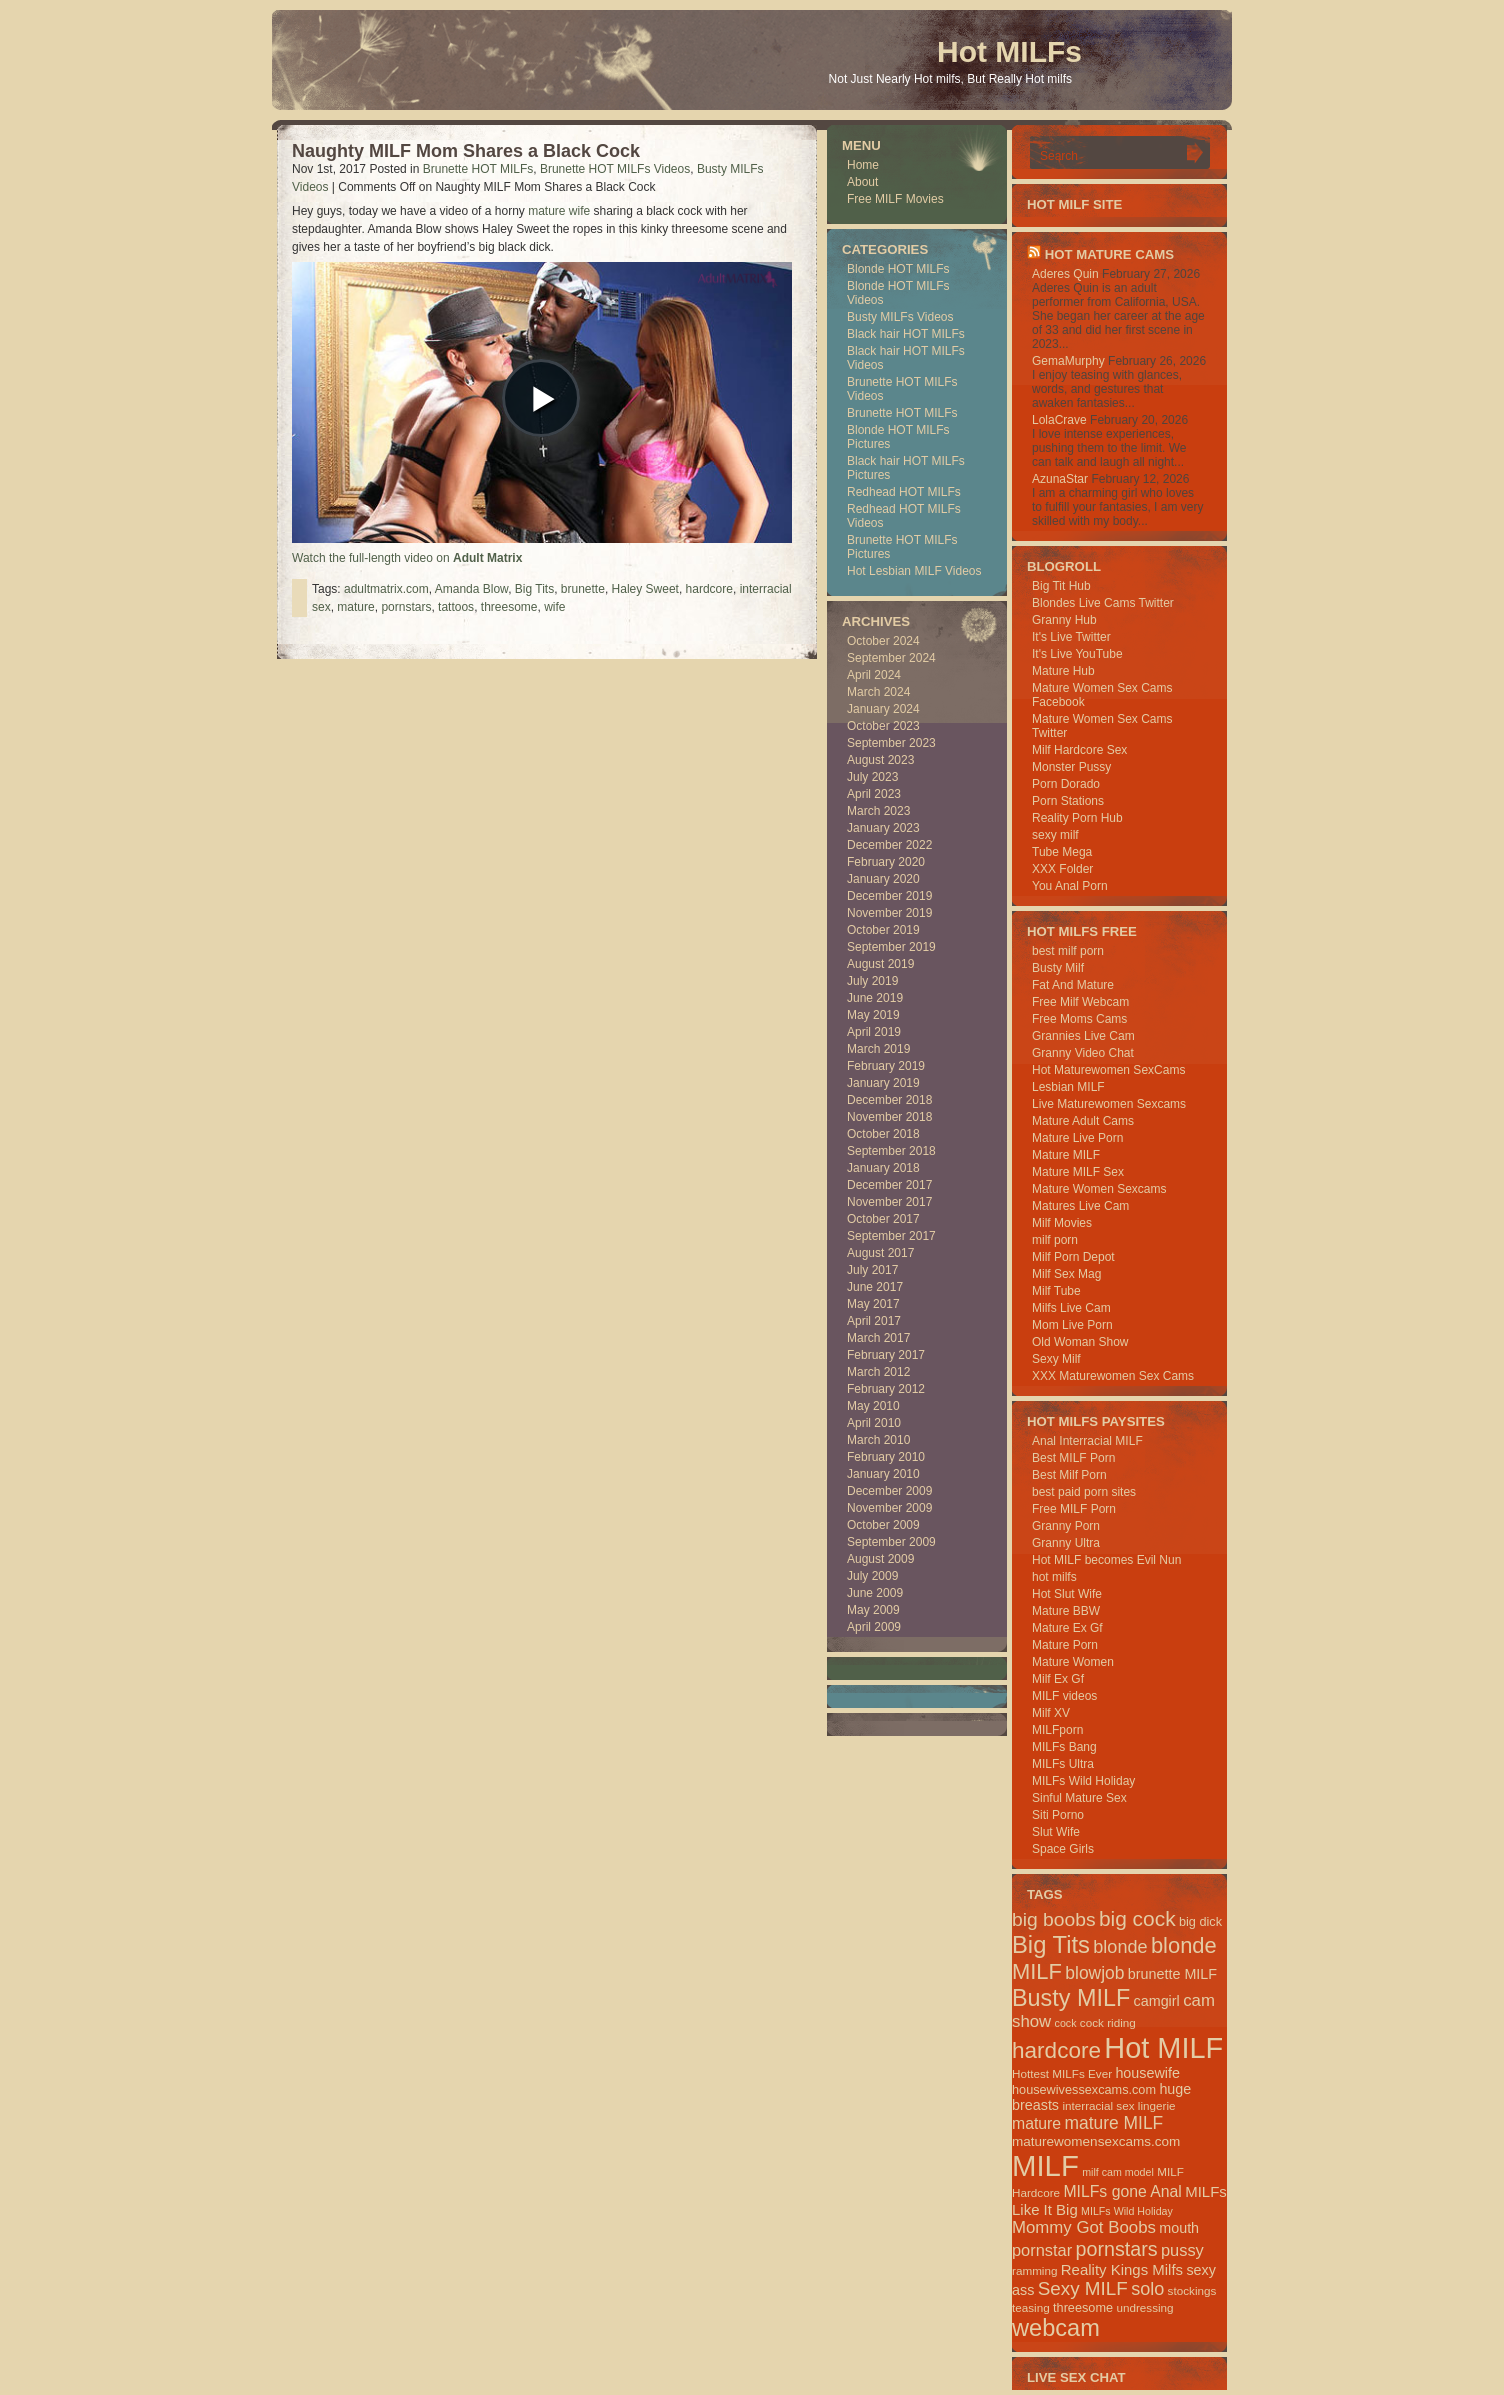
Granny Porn (1066, 1526)
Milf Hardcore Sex (1079, 750)
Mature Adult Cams (1083, 1121)
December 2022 (889, 845)
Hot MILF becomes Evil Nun (1106, 1560)
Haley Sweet (645, 589)
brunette (583, 589)
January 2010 (883, 1474)
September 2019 (891, 947)
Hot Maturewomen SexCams (1108, 1070)
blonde (1120, 1947)
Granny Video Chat (1083, 1053)
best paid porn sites (1084, 1492)
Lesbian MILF (1068, 1087)
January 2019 (883, 1083)
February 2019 (886, 1066)
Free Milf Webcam (1080, 1002)
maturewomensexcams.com (1096, 2141)
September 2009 (891, 1542)
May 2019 (873, 1015)
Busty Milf (1058, 968)
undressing (1144, 2307)
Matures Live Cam (1080, 1206)
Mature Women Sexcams (1099, 1189)
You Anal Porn (1070, 886)
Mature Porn (1065, 1645)
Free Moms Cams (1079, 1019)
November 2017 (889, 1202)
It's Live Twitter (1071, 637)
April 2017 (874, 1321)
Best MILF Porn (1073, 1458)
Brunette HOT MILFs (478, 169)
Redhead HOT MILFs (904, 492)
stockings (1192, 2290)
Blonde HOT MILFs (898, 269)
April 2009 (874, 1627)
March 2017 (878, 1338)
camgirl (1157, 2001)
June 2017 (875, 1287)
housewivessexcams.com (1084, 2089)
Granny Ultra (1066, 1543)
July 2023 (872, 777)
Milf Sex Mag (1066, 1274)
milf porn (1055, 1240)
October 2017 (883, 1219)
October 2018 (883, 1134)
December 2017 (889, 1185)
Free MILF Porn (1074, 1509)
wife (554, 607)
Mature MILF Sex (1078, 1172)
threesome (509, 607)
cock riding (1108, 2022)
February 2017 (886, 1355)
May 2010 (873, 1406)
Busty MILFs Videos (900, 317)
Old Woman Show (1080, 1342)
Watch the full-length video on (407, 558)
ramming (1034, 2270)
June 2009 (875, 1593)
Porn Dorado (1066, 784)
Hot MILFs (1009, 51)
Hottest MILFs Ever (1062, 2073)
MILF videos (1064, 1696)
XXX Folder (1062, 869)
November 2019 (889, 913)
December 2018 (889, 1100)
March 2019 (878, 1049)
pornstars (406, 607)
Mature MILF (1066, 1155)
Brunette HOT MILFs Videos (615, 169)
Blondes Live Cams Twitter (1103, 603)
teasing (1031, 2307)
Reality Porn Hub (1077, 818)
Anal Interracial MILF (1087, 1441)
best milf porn (1068, 951)
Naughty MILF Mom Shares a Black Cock (466, 151)
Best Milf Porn (1069, 1475)
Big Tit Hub (1061, 586)
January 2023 (883, 828)
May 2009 (873, 1610)
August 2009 (880, 1559)
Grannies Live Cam (1083, 1036)
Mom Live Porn (1072, 1325)
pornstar (1042, 2250)
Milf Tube (1056, 1291)
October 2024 (883, 641)
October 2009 (883, 1525)
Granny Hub (1064, 620)
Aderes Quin (1065, 274)
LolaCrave (1059, 420)
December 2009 (889, 1491)
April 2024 (874, 675)
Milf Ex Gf (1058, 1679)
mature (355, 607)
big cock (1137, 1918)
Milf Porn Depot (1073, 1257)
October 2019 (883, 930)
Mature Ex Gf (1067, 1628)
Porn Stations (1068, 801)
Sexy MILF (1083, 2288)
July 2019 (872, 981)
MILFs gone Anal (1122, 2191)
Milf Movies (1062, 1223)
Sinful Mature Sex (1079, 1798)
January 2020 (883, 879)
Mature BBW (1066, 1611)
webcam (1056, 2328)
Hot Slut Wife (1067, 1594)
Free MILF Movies (895, 199)
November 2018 (889, 1117)
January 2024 (883, 709)
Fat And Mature (1073, 985)
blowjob (1094, 1973)
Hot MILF (1163, 2048)
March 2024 (878, 692)
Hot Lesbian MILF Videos (914, 571)
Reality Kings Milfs (1122, 2269)
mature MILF (1113, 2123)
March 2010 (878, 1440)
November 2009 (889, 1508)
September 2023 (891, 743)
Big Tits (534, 589)
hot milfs (1054, 1577)
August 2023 (880, 760)
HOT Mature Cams (1109, 254)
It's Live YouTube (1077, 654)
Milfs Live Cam (1071, 1308)
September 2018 (891, 1151)
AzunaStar (1060, 479)
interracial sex (1098, 2105)
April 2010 (874, 1423)
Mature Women (1073, 1662)
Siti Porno (1058, 1815)
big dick (1200, 1921)
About (862, 182)
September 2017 (891, 1236)
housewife (1147, 2073)
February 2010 (886, 1457)
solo (1147, 2289)
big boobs (1054, 1919)
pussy (1182, 2250)
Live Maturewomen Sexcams (1109, 1104)
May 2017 (873, 1304)
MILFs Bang (1064, 1747)
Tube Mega (1062, 852)
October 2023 (883, 726)
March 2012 (878, 1372)
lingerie (1157, 2105)
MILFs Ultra (1063, 1764)
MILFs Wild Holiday (1083, 1781)
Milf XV (1051, 1713)
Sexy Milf (1056, 1359)
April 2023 (874, 794)
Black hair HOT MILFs (906, 334)
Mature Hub (1063, 671)
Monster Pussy (1071, 767)
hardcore (709, 589)
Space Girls (1063, 1849)
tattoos (456, 607)
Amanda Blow (471, 589)
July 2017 (872, 1270)
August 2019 (880, 964)
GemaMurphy (1068, 361)
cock (1066, 2023)
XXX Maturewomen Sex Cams (1113, 1376)
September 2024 (891, 658)
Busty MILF (1071, 1998)
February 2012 (886, 1389)
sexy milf (1055, 835)
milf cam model (1118, 2172)
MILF (1045, 2165)
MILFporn (1057, 1730)
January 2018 (883, 1168)
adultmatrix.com (386, 589)
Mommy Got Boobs (1084, 2227)
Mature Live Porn (1077, 1138)
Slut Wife (1056, 1832)
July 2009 (872, 1576)
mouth (1179, 2228)
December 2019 (889, 896)
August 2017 (880, 1253)
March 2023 (878, 811)
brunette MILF (1172, 1974)
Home (863, 165)
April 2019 (874, 1032)
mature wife (559, 211)
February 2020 (886, 862)
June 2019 (875, 998)
